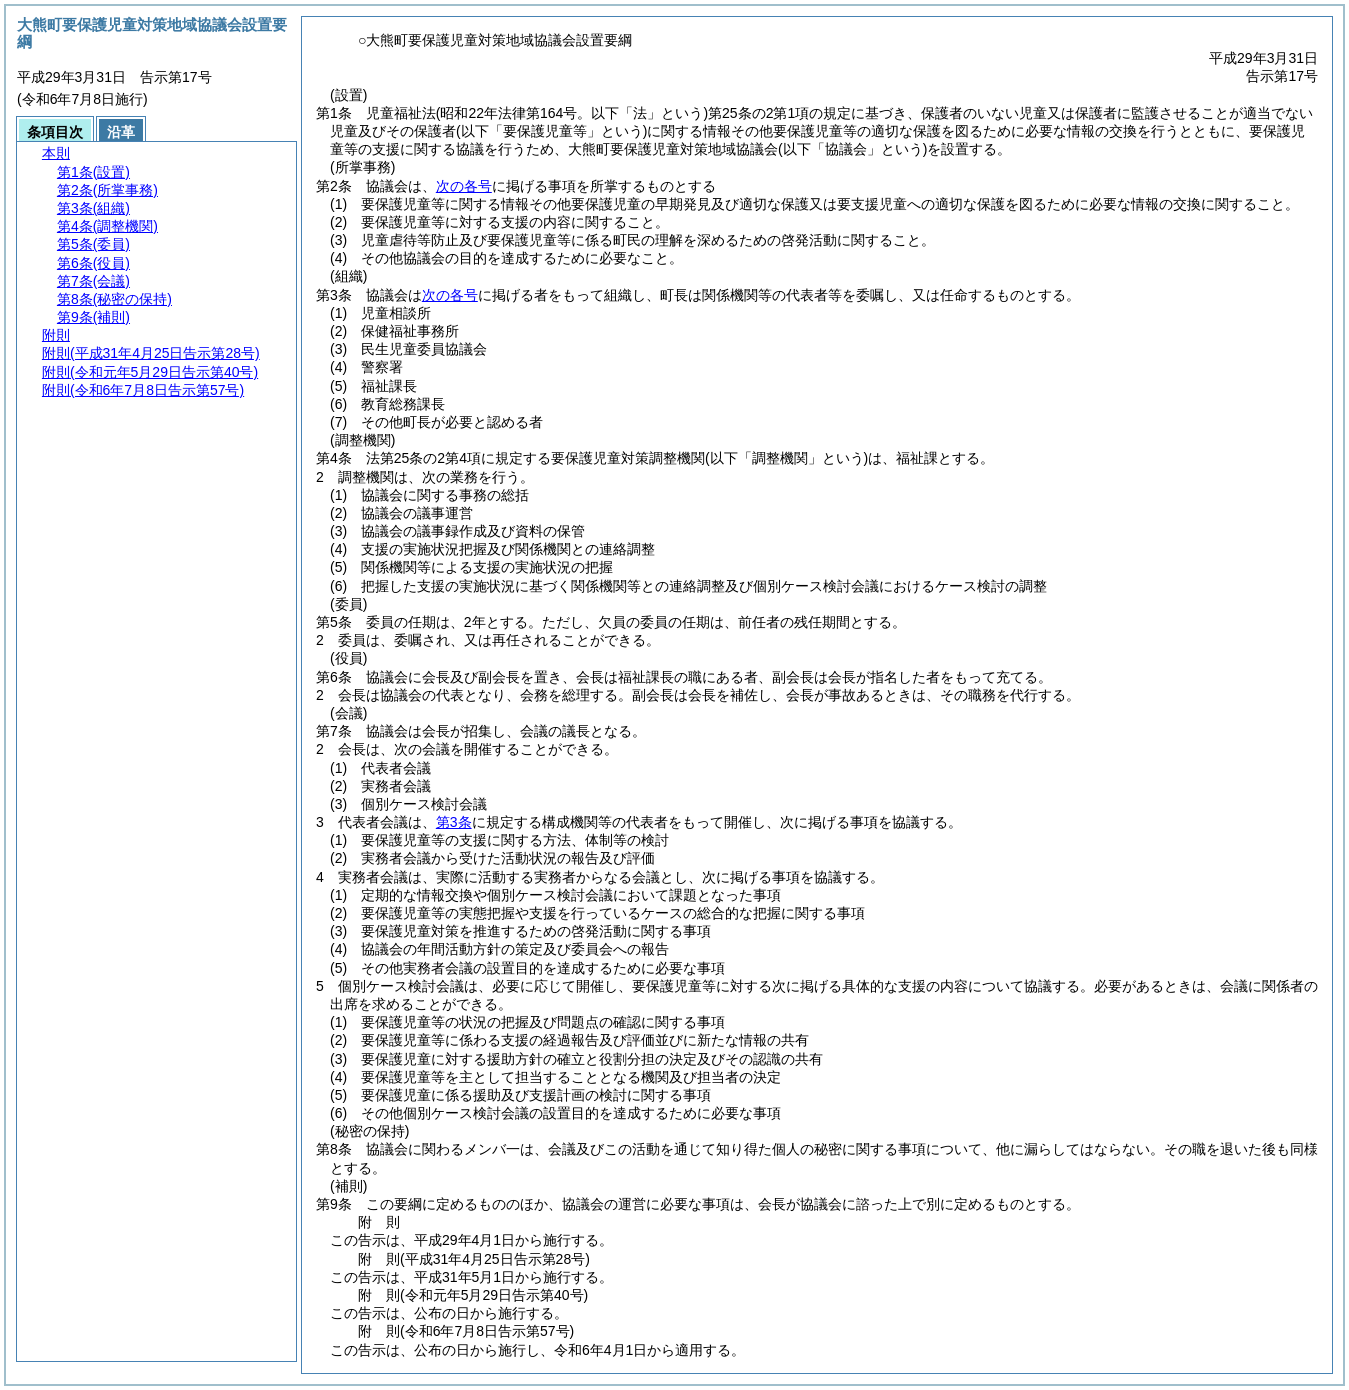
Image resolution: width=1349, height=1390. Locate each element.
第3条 (454, 822)
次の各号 (464, 186)
